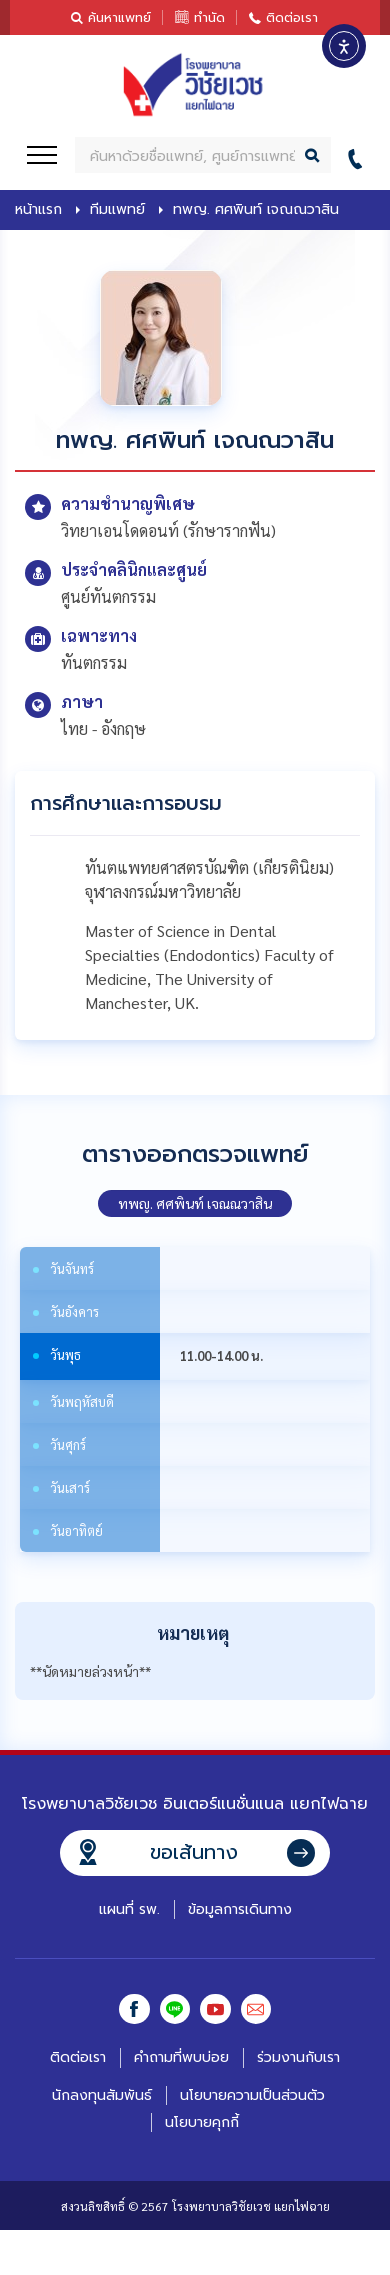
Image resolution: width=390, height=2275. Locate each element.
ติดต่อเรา (292, 17)
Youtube (216, 2010)
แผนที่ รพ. (129, 1909)
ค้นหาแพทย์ (119, 17)
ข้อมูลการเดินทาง (240, 1909)
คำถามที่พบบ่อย (181, 2059)
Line (174, 2010)
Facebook (132, 2010)
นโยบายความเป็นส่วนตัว (252, 2096)
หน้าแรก (38, 210)
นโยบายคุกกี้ (202, 2123)
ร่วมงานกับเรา (298, 2059)
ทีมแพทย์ (117, 210)
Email (258, 2010)
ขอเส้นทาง (194, 1852)
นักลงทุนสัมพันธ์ (102, 2096)
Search (313, 155)
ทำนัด (209, 17)
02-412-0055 (360, 155)
